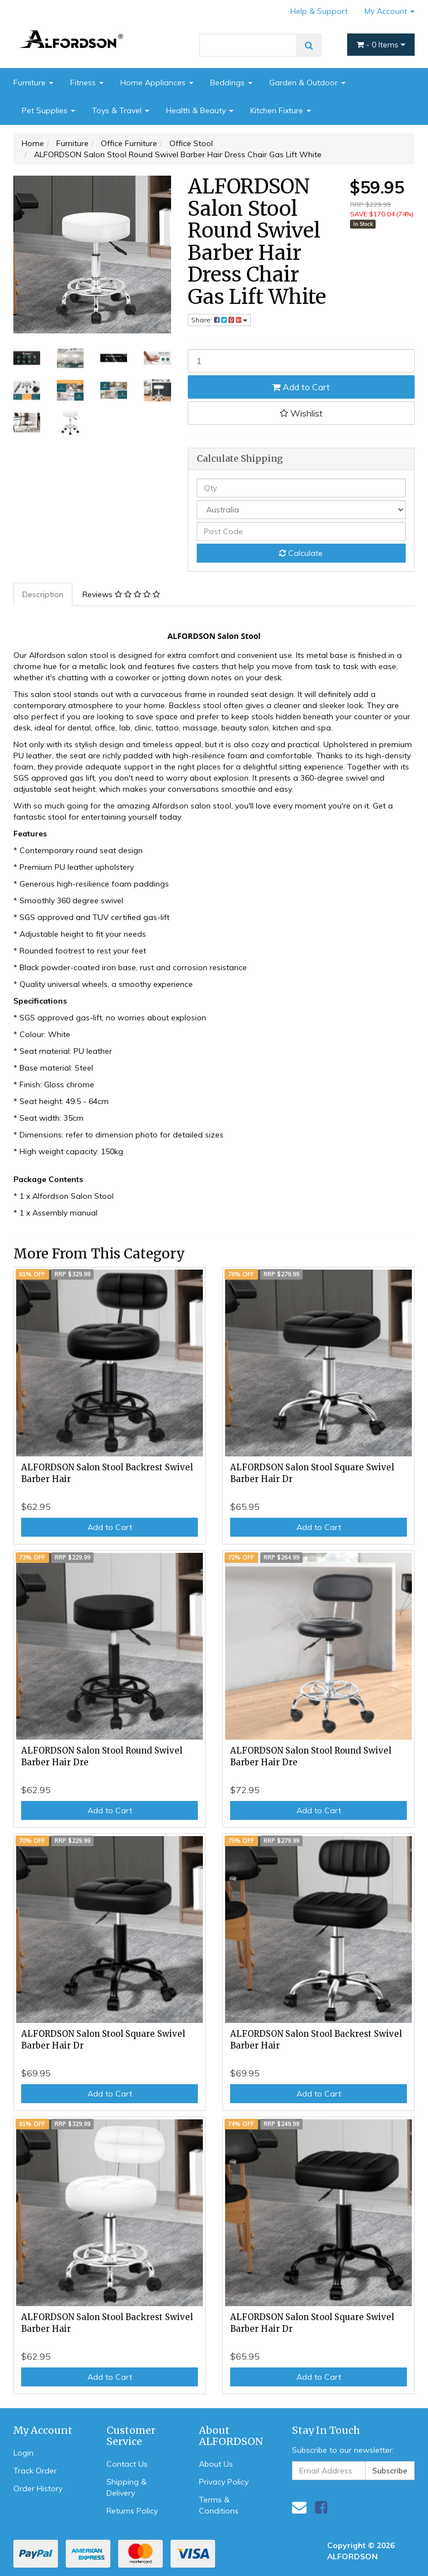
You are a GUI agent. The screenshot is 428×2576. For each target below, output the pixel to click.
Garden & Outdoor (307, 83)
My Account (389, 11)
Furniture (33, 83)
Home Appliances (156, 83)
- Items (381, 45)
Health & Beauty (200, 110)
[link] (321, 2507)
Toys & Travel (120, 110)
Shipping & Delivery (126, 2487)
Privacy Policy (224, 2482)
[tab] (43, 594)
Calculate (301, 553)
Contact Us (127, 2464)
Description (43, 594)
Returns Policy (132, 2511)
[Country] (301, 509)
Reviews (121, 594)
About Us (216, 2464)
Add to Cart (301, 387)
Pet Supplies (48, 110)
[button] (301, 413)
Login (23, 2453)
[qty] (301, 487)
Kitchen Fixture (280, 110)
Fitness (87, 83)
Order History (37, 2488)
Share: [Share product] (219, 320)
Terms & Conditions (219, 2505)
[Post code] (301, 531)
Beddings (231, 83)
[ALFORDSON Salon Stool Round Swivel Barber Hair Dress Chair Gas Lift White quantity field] (301, 360)
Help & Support (319, 11)
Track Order (35, 2471)
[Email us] (299, 2507)
